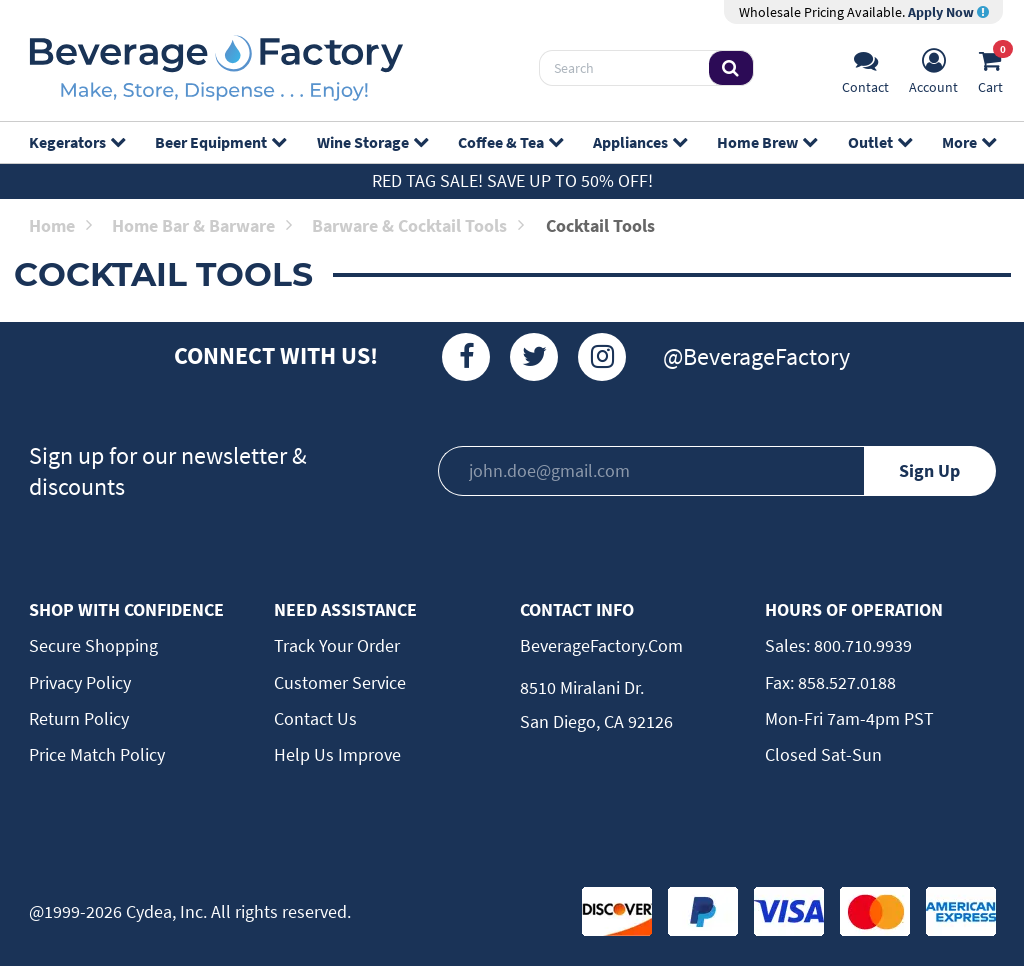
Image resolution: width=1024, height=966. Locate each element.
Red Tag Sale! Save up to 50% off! (512, 180)
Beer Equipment (220, 142)
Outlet (879, 142)
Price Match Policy (97, 754)
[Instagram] (602, 357)
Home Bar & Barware (202, 225)
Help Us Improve (337, 754)
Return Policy (79, 718)
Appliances (639, 142)
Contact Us (315, 718)
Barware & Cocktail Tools (418, 225)
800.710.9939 (861, 645)
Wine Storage (372, 142)
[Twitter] (534, 357)
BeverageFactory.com (601, 645)
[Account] (933, 68)
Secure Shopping (93, 645)
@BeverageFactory (756, 356)
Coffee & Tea (510, 142)
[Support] (865, 68)
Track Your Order (337, 645)
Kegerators (76, 142)
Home (60, 225)
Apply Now (948, 12)
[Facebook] (466, 357)
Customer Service (340, 682)
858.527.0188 (845, 682)
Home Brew (766, 142)
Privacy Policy (80, 682)
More (968, 142)
